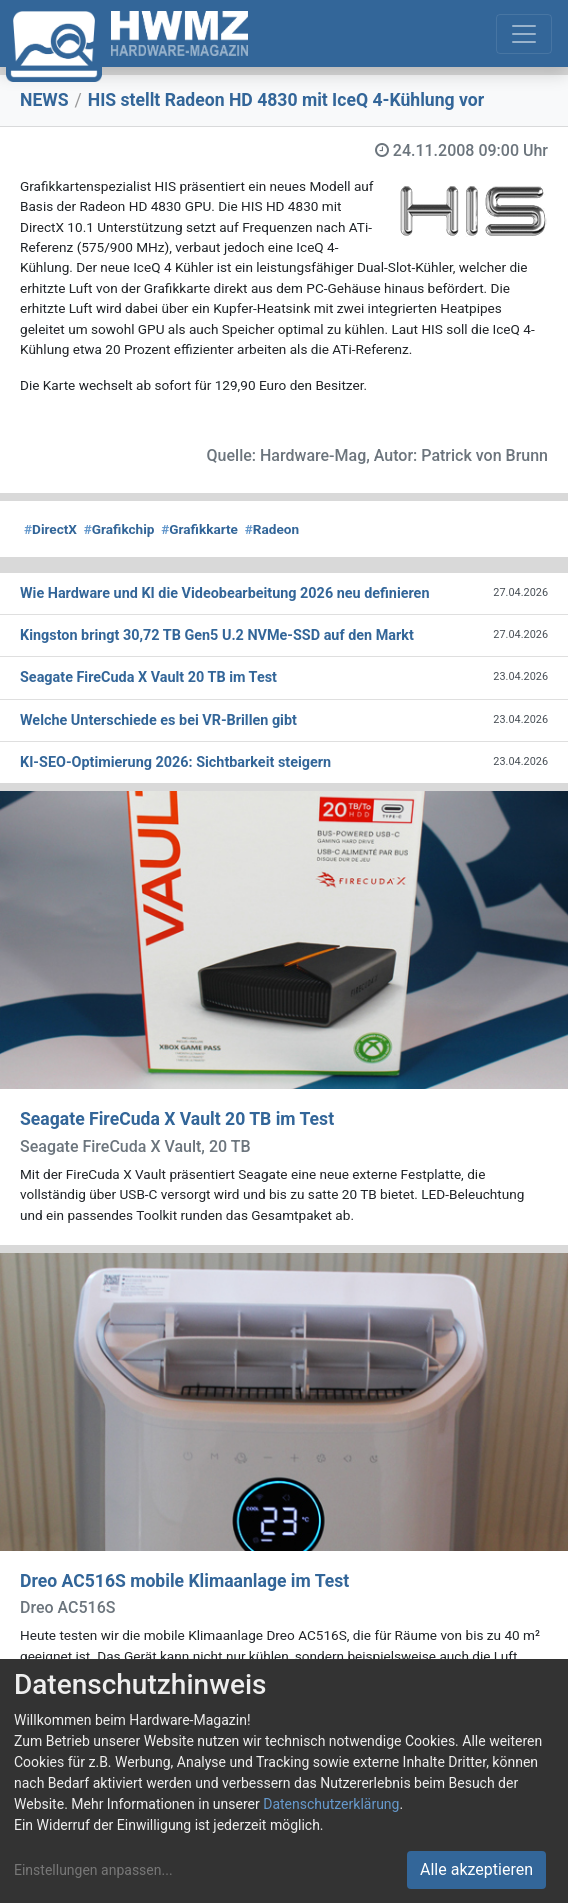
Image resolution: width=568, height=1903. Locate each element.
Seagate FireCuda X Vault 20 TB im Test (177, 1119)
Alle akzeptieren (476, 1869)
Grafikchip (119, 529)
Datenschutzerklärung (331, 1804)
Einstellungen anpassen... (93, 1870)
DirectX (50, 529)
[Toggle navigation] (524, 34)
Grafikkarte (199, 529)
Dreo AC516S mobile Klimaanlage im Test (184, 1581)
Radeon (272, 529)
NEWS (44, 100)
